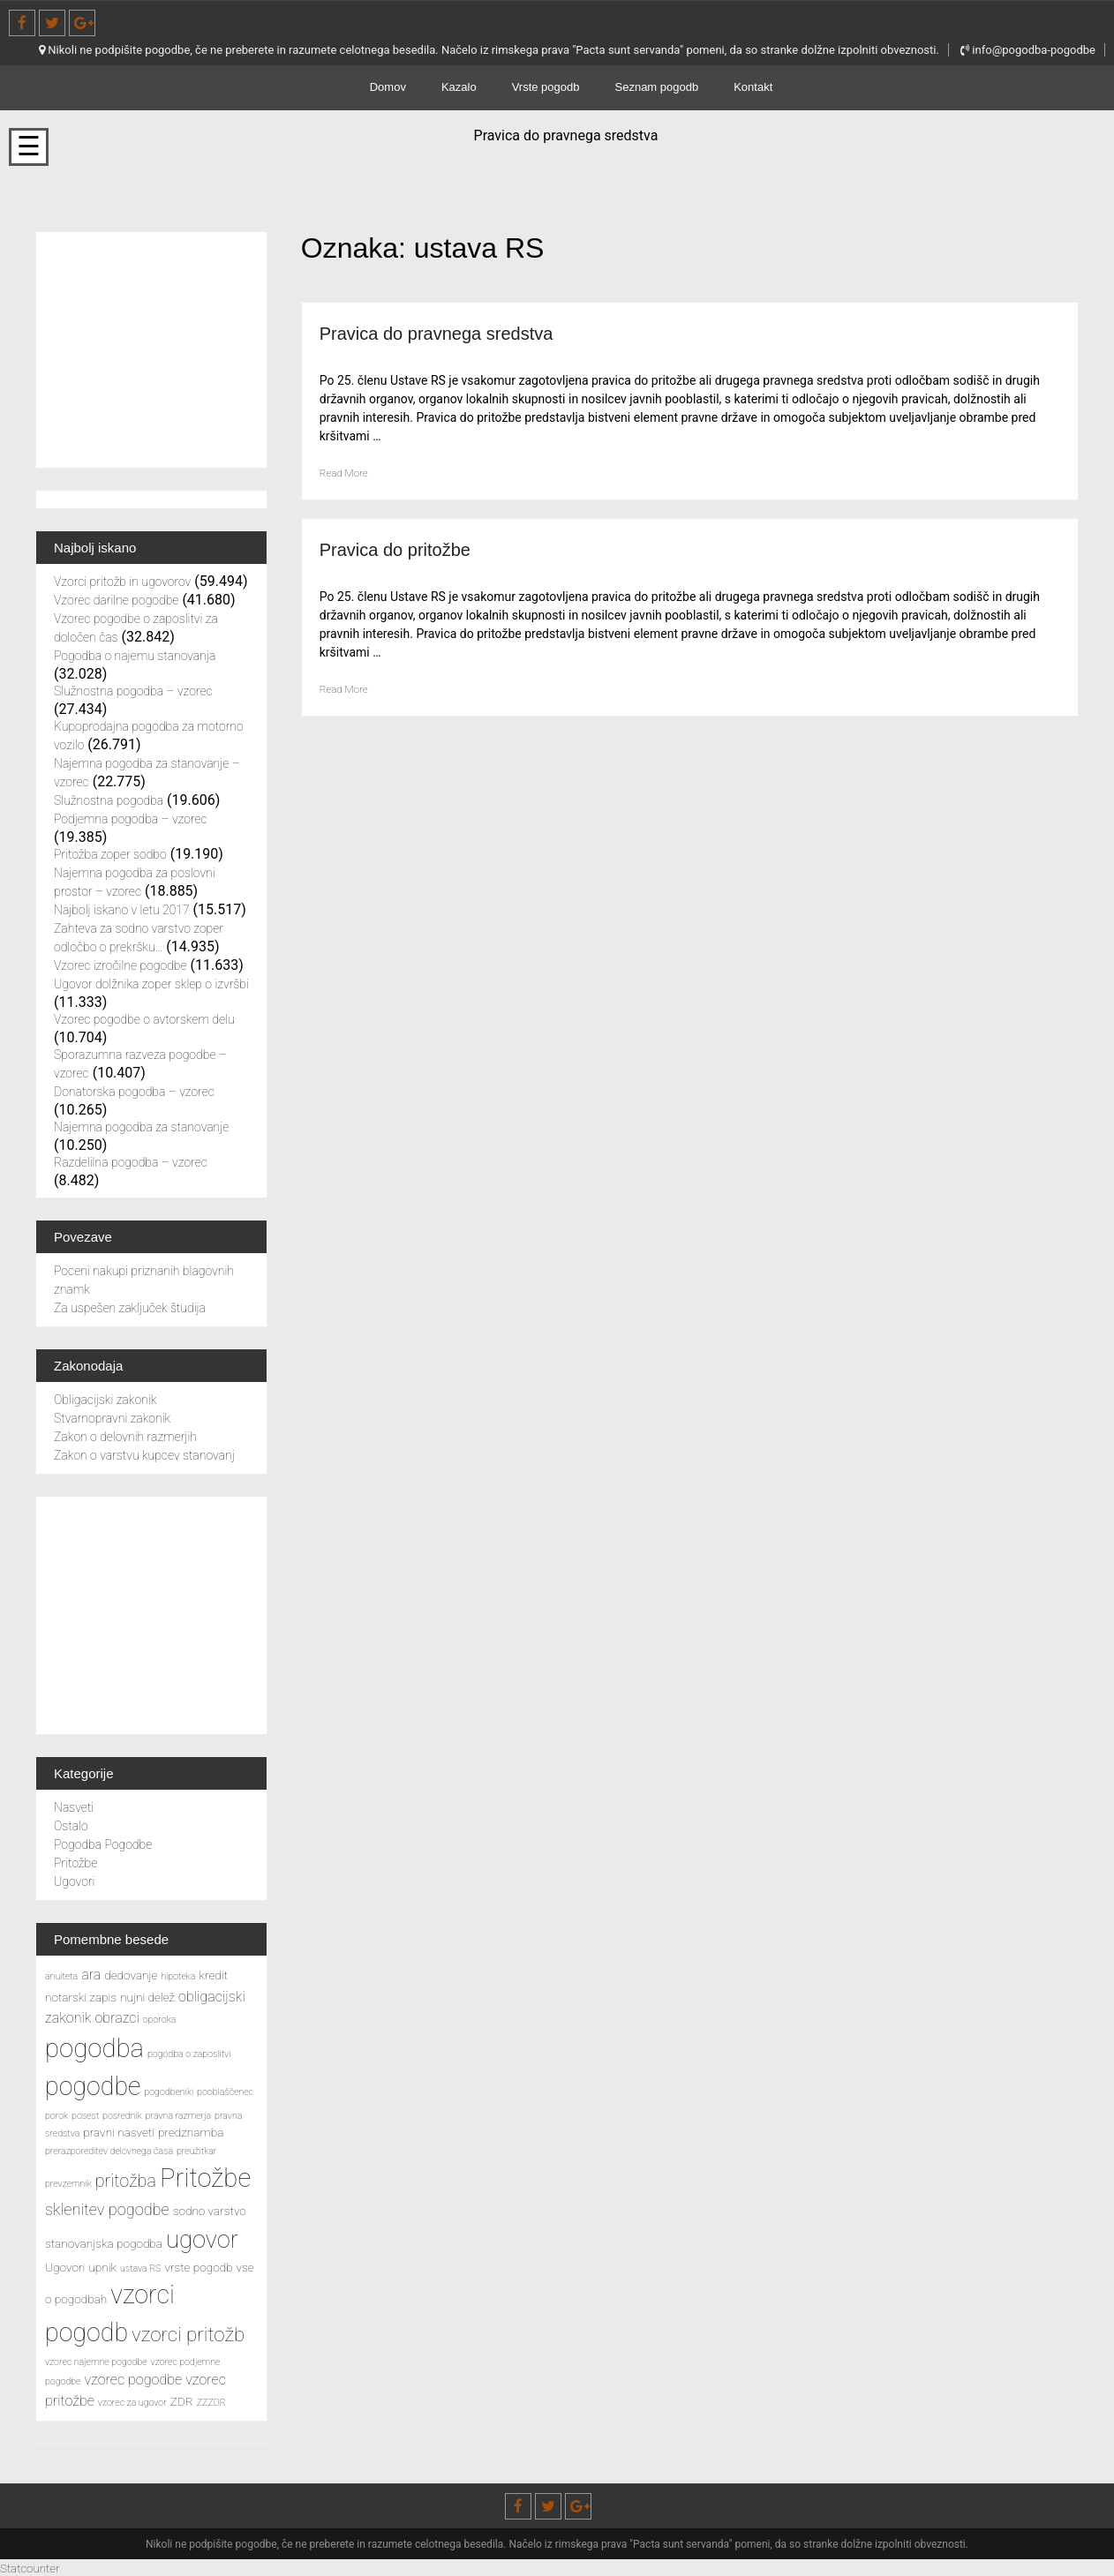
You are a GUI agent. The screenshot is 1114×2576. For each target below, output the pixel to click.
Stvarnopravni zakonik (112, 1418)
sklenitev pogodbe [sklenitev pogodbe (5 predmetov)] (107, 2209)
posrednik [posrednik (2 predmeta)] (122, 2116)
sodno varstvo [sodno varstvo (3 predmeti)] (209, 2211)
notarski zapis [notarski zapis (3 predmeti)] (81, 1997)
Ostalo (71, 1826)
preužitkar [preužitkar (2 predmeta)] (196, 2151)
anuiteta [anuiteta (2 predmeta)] (61, 1976)
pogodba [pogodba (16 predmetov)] (94, 2048)
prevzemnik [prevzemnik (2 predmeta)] (68, 2183)
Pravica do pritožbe (410, 548)
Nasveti (74, 1807)
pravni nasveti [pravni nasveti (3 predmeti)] (118, 2132)
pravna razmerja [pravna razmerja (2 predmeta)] (178, 2116)
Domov (388, 87)
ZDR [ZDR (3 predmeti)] (181, 2401)
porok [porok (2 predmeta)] (56, 2116)
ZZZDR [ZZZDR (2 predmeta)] (211, 2402)
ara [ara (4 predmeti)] (91, 1974)
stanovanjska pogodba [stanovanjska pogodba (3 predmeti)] (103, 2243)
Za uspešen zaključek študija (130, 1308)
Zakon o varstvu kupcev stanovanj (144, 1455)
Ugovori (74, 1881)
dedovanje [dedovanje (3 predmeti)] (130, 1975)
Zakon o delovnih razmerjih (125, 1437)
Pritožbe (75, 1863)
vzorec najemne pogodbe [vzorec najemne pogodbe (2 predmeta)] (96, 2362)
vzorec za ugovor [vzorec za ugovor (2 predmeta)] (132, 2402)
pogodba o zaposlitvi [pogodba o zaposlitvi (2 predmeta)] (188, 2054)
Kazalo (459, 87)
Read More (349, 472)
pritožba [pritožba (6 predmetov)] (125, 2181)
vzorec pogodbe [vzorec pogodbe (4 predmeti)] (133, 2379)
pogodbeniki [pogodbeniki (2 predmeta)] (168, 2092)
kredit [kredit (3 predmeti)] (213, 1975)
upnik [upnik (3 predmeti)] (102, 2267)
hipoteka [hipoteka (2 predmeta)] (178, 1976)
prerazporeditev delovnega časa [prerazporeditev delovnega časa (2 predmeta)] (109, 2151)
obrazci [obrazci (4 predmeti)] (116, 2017)
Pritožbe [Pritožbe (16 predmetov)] (205, 2178)
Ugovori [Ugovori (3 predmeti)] (65, 2267)
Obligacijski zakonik (105, 1400)
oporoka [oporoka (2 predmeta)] (160, 2019)
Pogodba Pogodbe (103, 1844)
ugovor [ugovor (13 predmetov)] (202, 2240)
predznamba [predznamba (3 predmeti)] (190, 2132)
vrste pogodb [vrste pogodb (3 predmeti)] (198, 2267)
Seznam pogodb (657, 87)
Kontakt (753, 87)
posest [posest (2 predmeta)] (85, 2116)
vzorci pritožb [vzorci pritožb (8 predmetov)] (188, 2334)
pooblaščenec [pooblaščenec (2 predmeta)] (225, 2092)
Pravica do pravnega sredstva (460, 332)
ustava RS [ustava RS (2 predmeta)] (141, 2268)
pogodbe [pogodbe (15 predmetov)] (92, 2086)
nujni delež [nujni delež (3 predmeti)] (147, 1997)
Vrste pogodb (546, 87)
